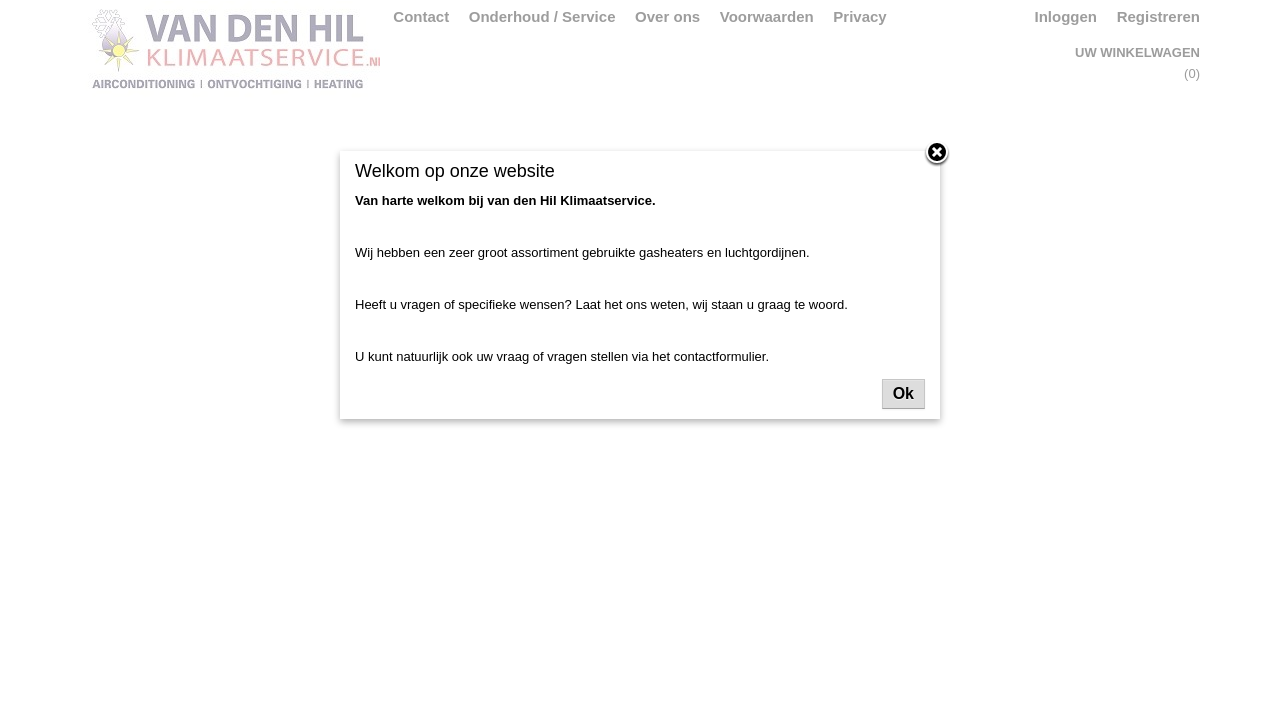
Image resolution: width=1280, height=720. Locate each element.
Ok (903, 393)
